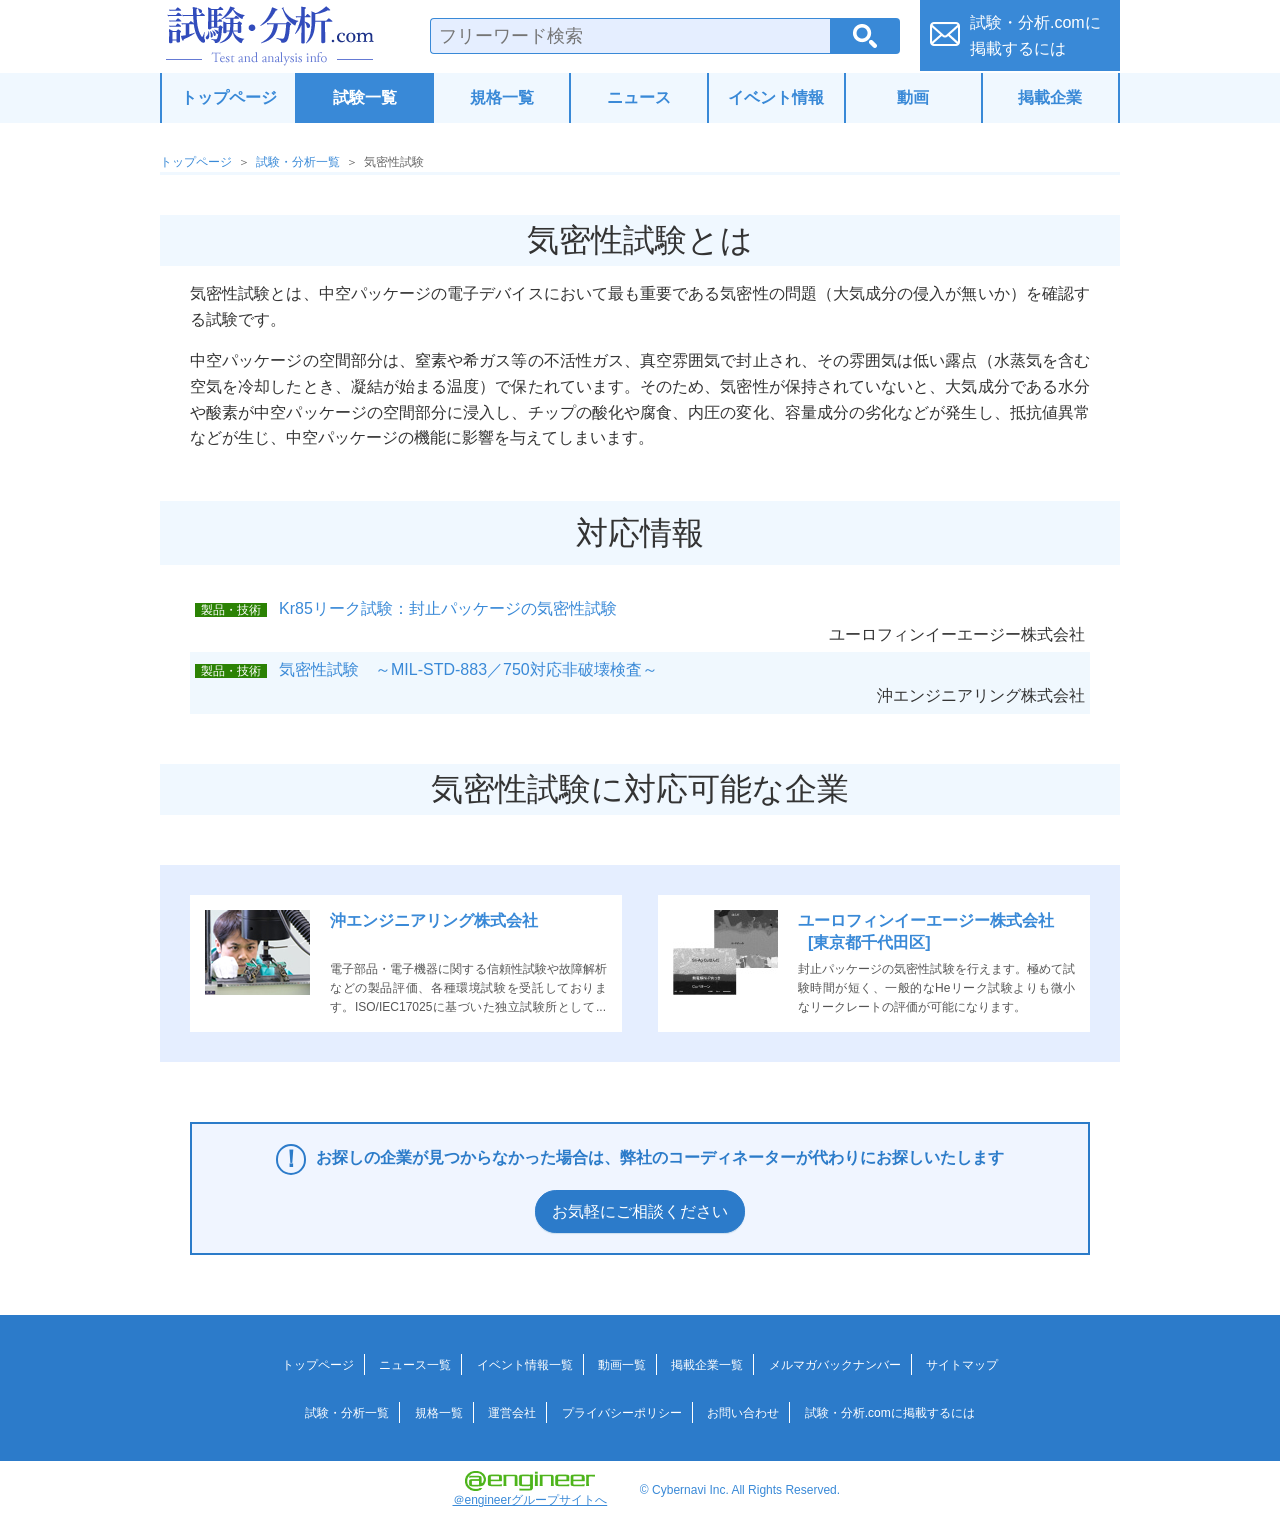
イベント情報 (776, 97)
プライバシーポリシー (622, 1413)
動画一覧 (622, 1365)
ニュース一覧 (415, 1365)
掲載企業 (1050, 97)
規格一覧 (502, 97)
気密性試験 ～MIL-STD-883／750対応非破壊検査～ (468, 669)
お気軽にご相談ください (640, 1211)
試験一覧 (365, 97)
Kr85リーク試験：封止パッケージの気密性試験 (448, 608)
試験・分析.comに (1035, 35)
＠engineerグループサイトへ (530, 1489)
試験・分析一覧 (298, 162)
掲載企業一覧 (707, 1365)
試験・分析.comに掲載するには (890, 1413)
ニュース (639, 97)
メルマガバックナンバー (835, 1365)
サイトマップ (962, 1365)
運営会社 (512, 1413)
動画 (913, 97)
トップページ (229, 97)
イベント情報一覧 (525, 1365)
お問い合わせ (743, 1413)
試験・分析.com (270, 36)
